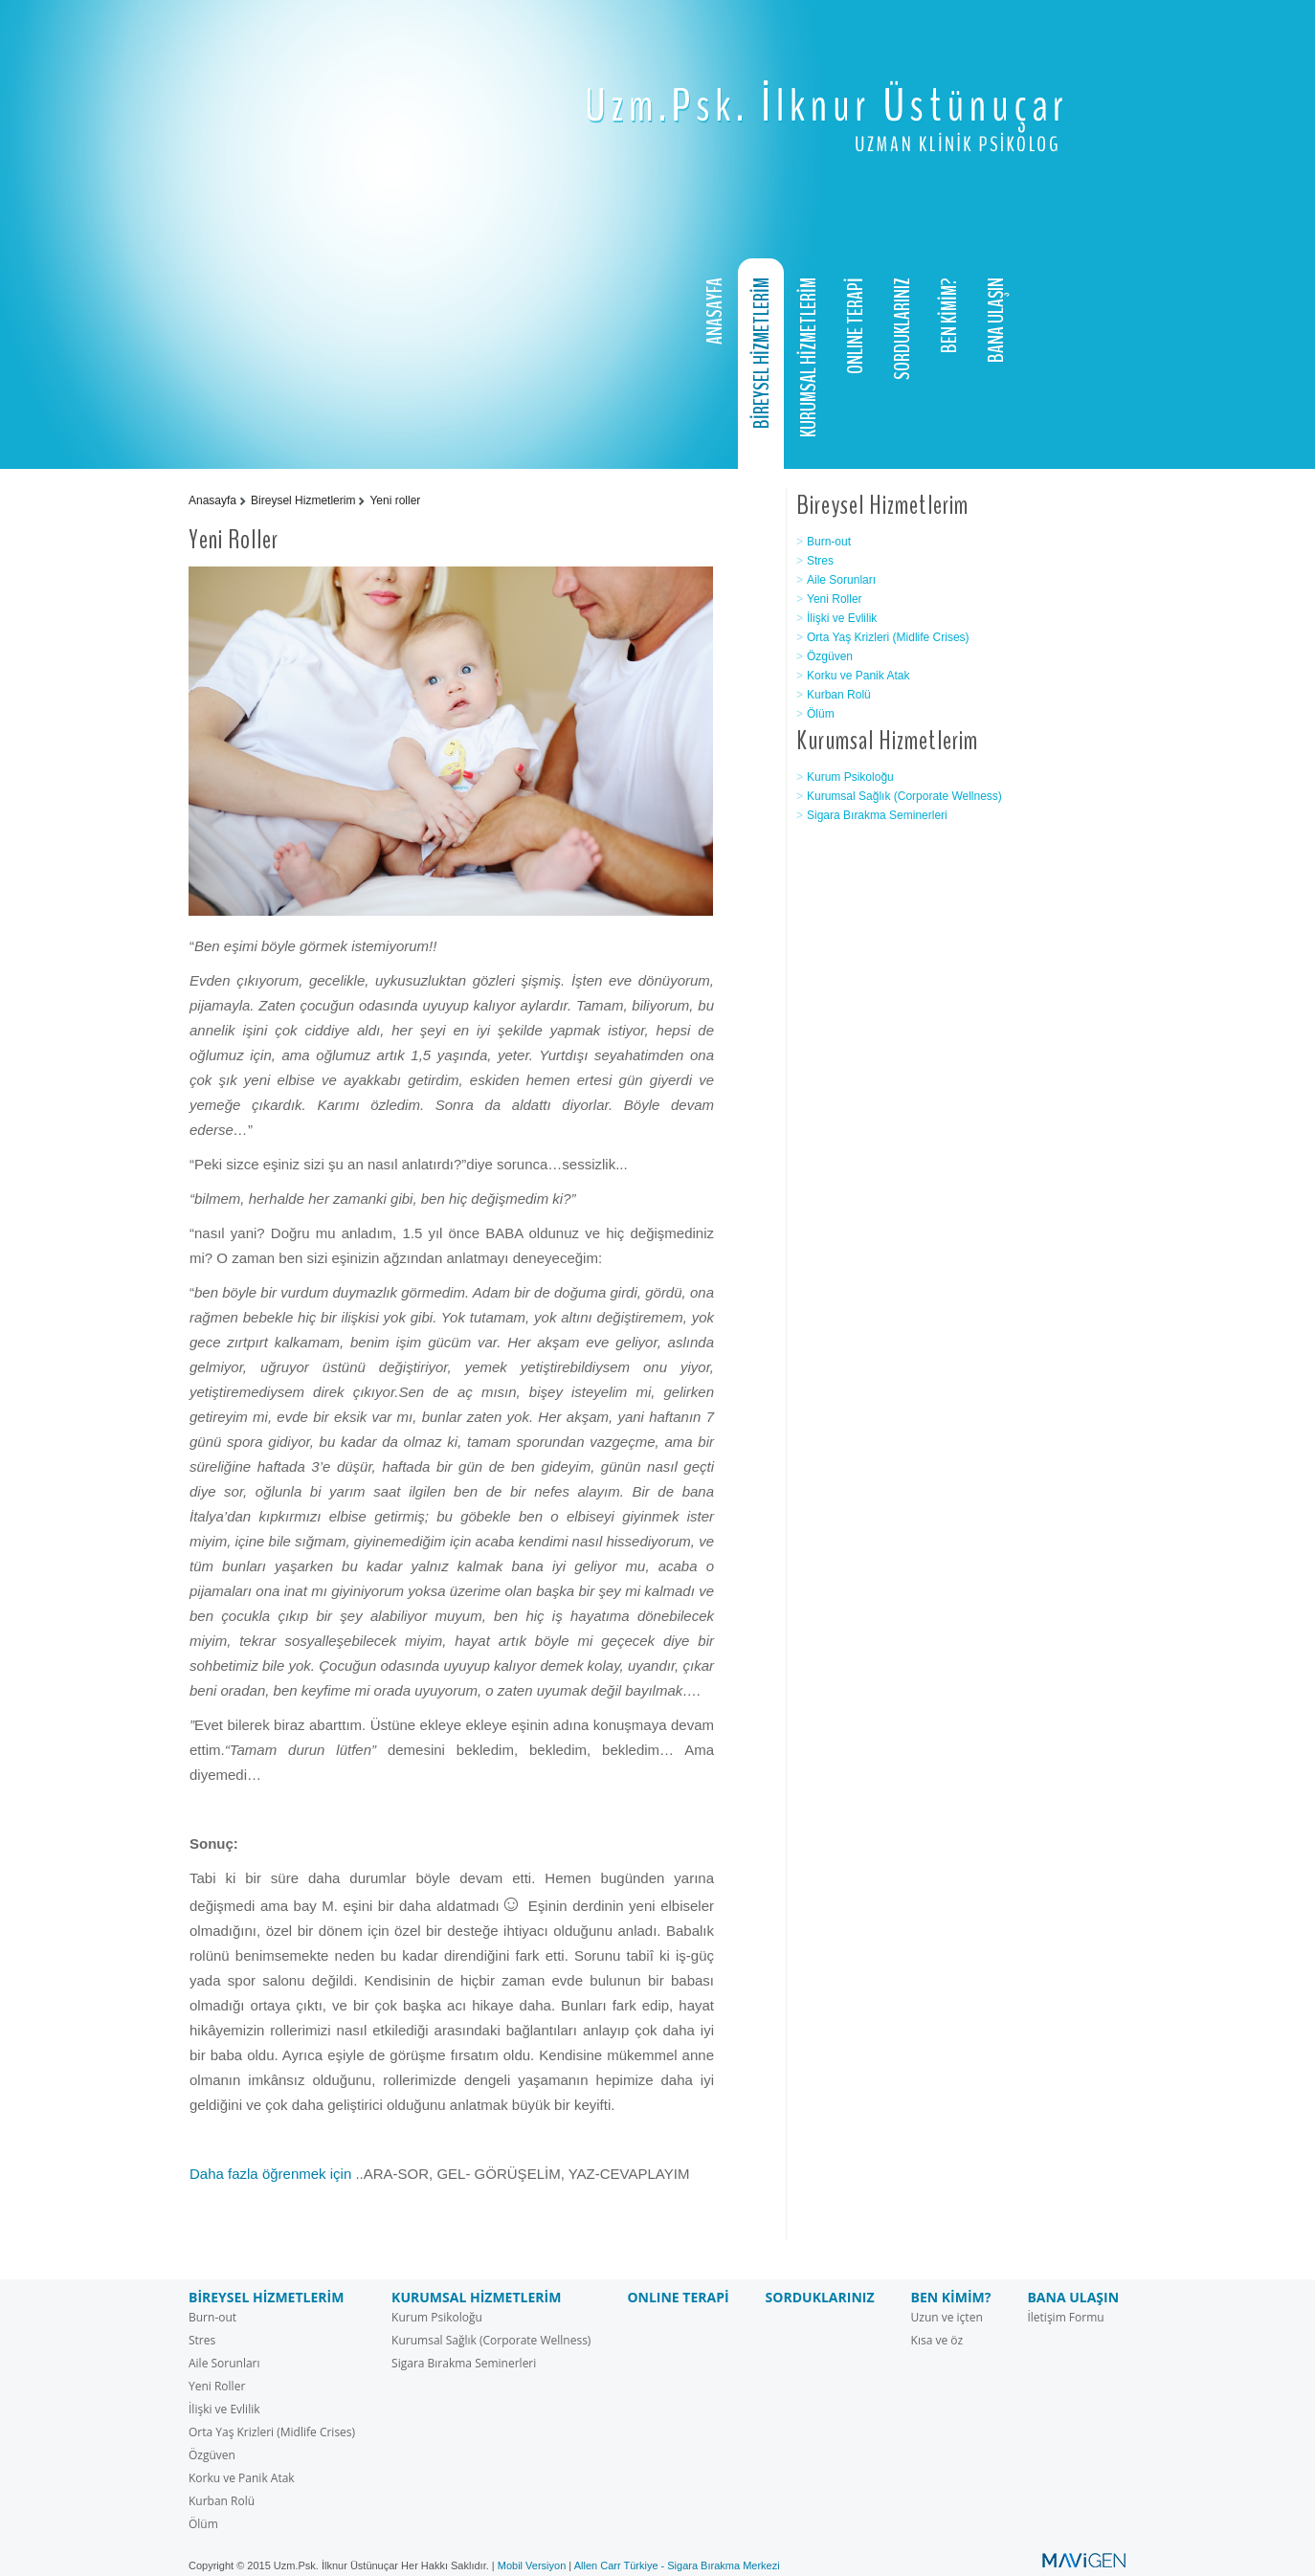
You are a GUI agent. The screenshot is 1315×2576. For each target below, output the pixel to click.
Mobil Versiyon (532, 2565)
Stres (820, 560)
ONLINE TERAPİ (855, 326)
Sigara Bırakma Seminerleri (877, 815)
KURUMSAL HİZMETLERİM (808, 357)
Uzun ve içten (947, 2317)
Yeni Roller (834, 599)
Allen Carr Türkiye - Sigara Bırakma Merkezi (677, 2565)
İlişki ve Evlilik (842, 618)
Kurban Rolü (839, 694)
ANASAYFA (715, 311)
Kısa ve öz (937, 2340)
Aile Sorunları (841, 580)
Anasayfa (212, 500)
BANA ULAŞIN (996, 320)
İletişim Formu (1065, 2317)
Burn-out (829, 541)
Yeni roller (394, 500)
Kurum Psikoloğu (850, 777)
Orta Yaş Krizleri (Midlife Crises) (888, 637)
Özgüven (830, 656)
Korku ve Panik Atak (858, 675)
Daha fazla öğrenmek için (270, 2173)
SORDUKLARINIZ (902, 329)
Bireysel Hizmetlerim (303, 500)
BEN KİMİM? (949, 315)
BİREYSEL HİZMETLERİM (761, 353)
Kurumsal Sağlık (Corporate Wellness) (904, 796)
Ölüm (821, 714)
